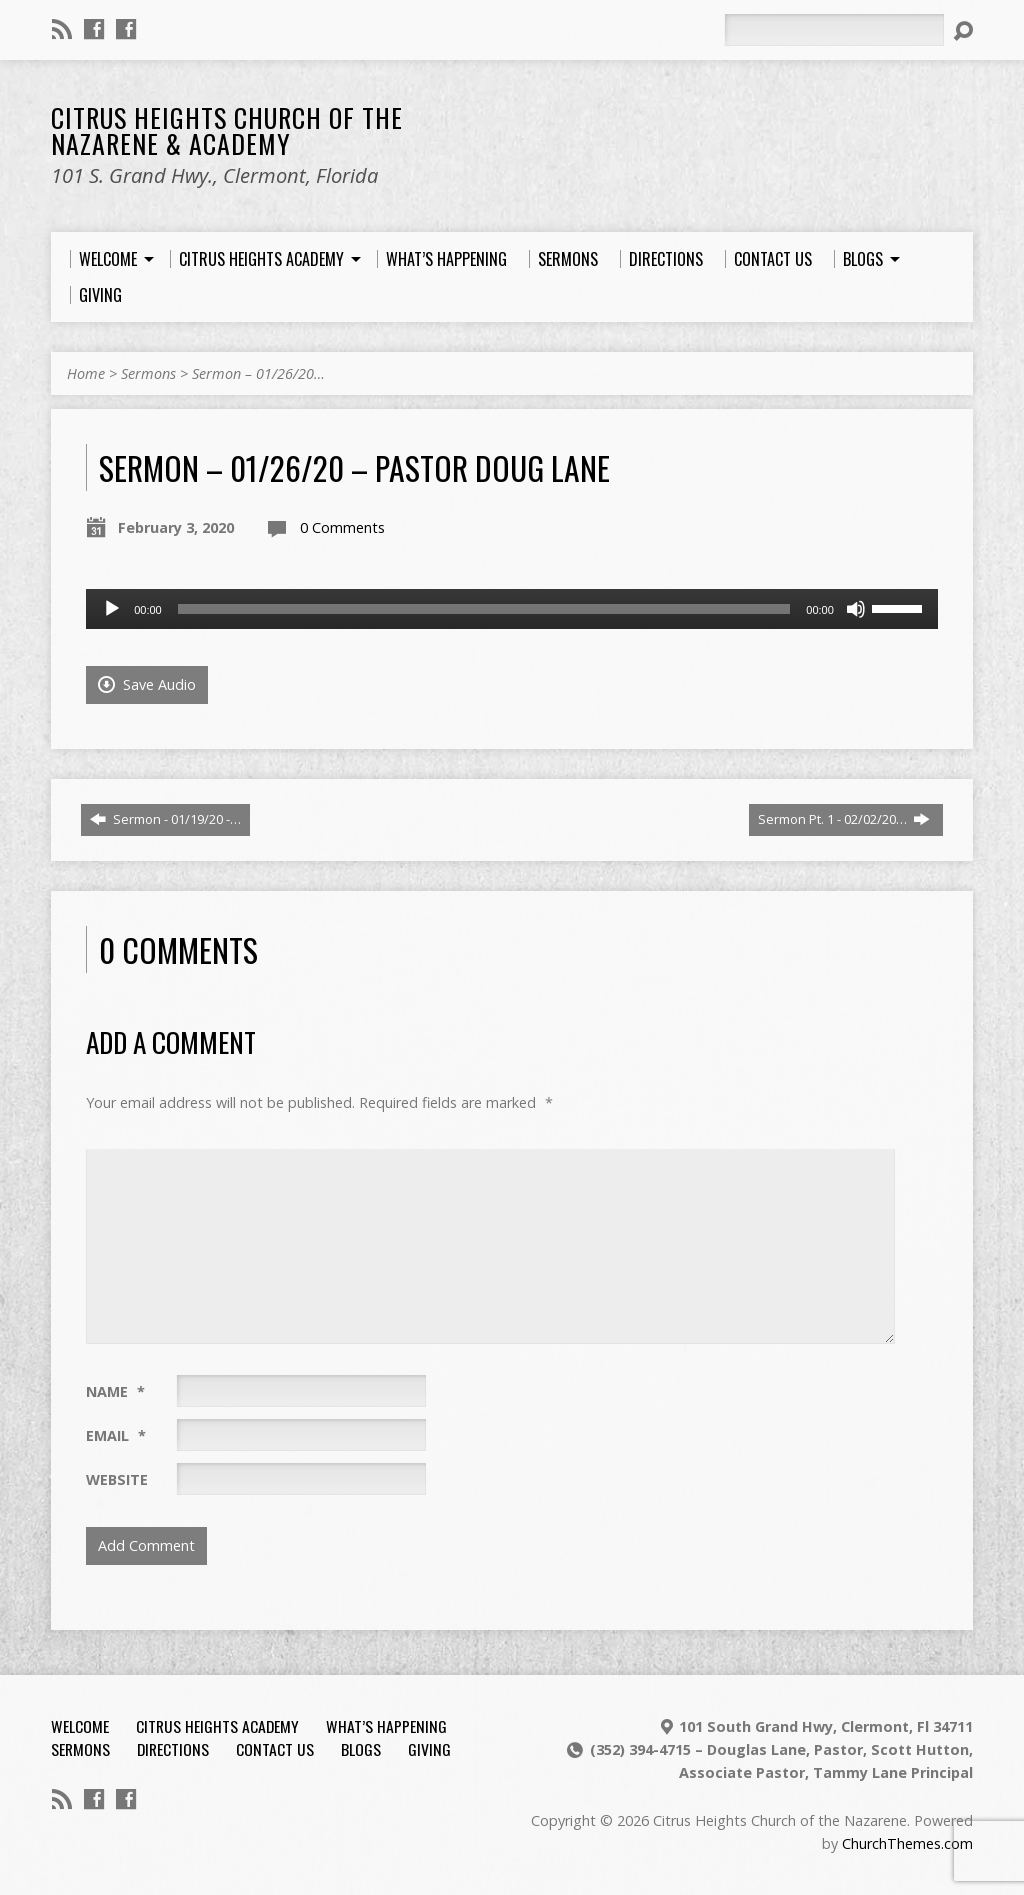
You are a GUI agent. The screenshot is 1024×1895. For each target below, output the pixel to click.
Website (117, 1479)
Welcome (80, 1726)
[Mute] (856, 609)
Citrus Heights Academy (217, 1726)
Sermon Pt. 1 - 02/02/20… (844, 819)
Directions (173, 1749)
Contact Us (275, 1749)
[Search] (834, 30)
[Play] (112, 609)
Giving (429, 1749)
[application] (512, 609)
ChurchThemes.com (907, 1843)
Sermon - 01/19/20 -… (165, 819)
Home (86, 373)
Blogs (361, 1749)
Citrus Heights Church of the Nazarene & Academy (227, 130)
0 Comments (342, 527)
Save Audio (147, 684)
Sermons (148, 373)
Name (115, 1391)
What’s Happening (386, 1726)
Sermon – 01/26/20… (258, 373)
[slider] (484, 609)
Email (116, 1435)
